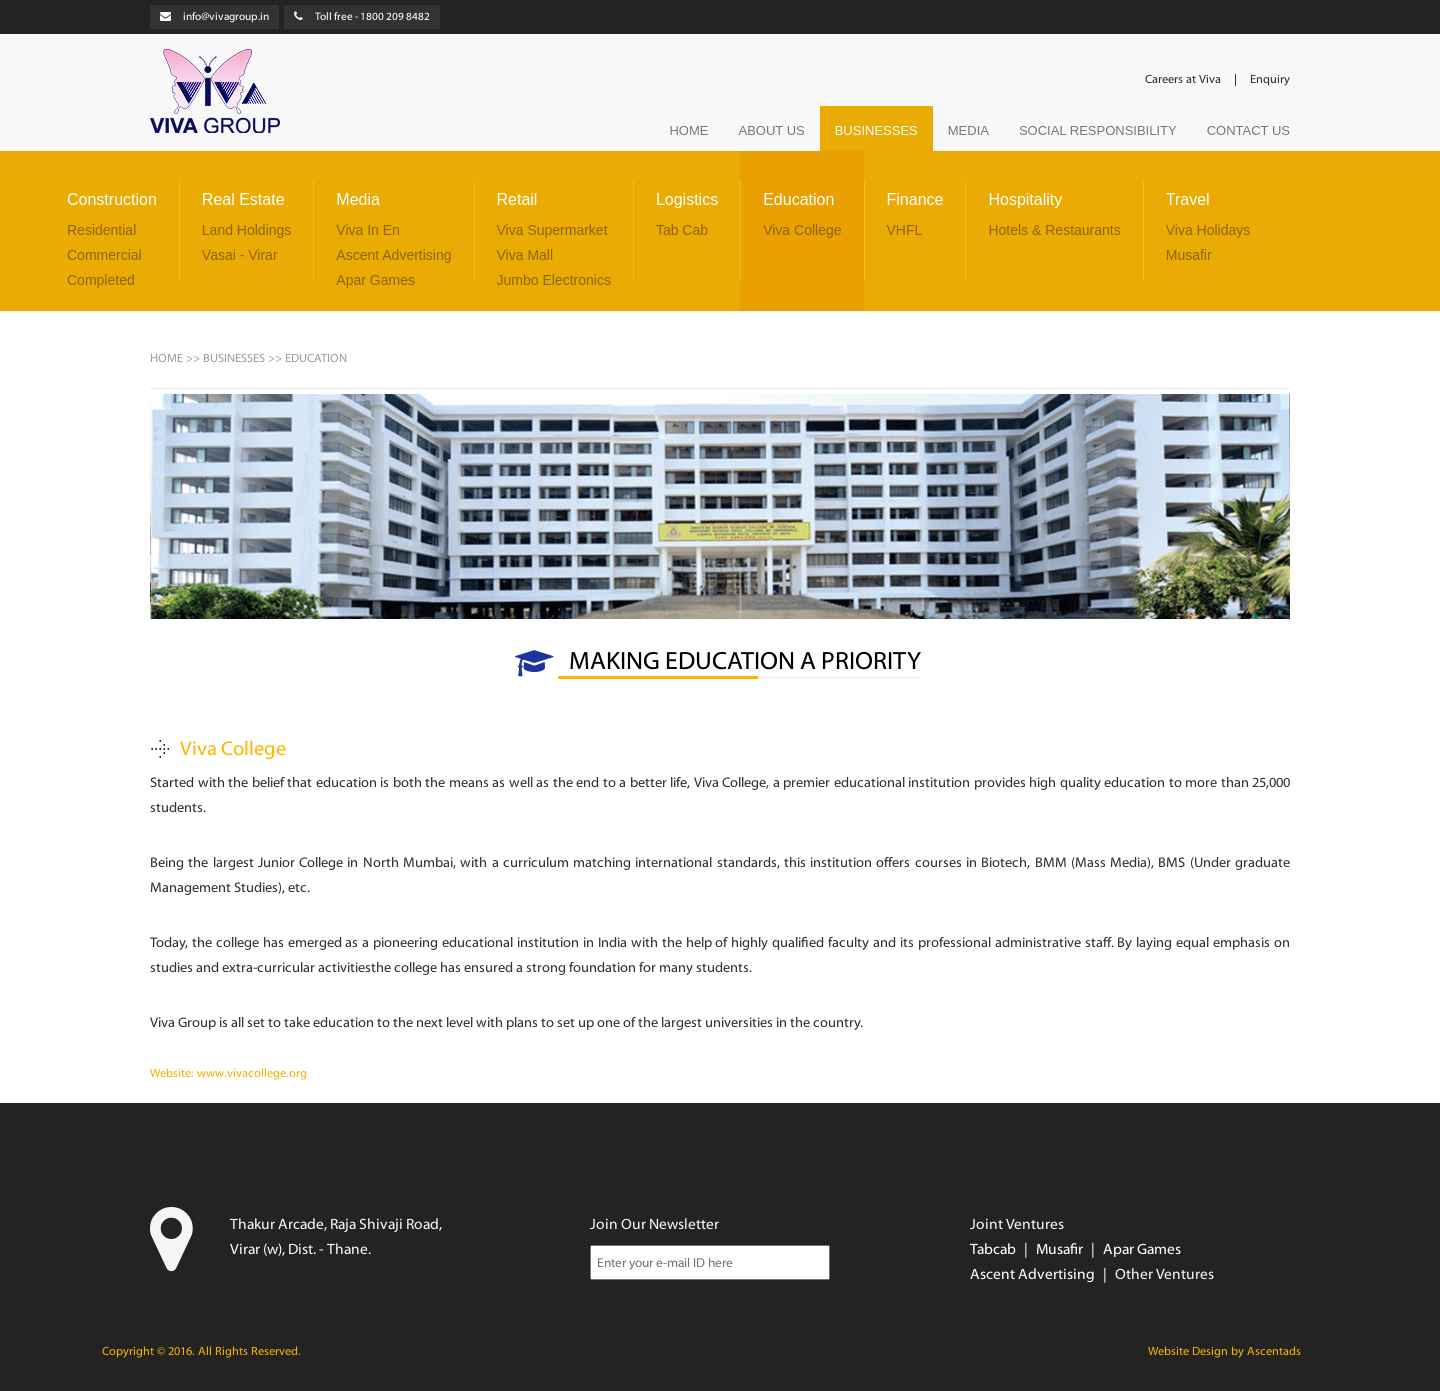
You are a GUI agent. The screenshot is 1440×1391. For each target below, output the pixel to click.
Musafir (1189, 255)
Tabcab (993, 1250)
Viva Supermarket (552, 230)
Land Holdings (247, 230)
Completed (101, 280)
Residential (101, 230)
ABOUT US (771, 130)
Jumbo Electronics (554, 280)
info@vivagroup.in (226, 17)
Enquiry (1270, 80)
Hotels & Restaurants (1054, 230)
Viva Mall (525, 255)
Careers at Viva (1183, 80)
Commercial (104, 255)
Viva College (802, 230)
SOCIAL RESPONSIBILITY (1098, 130)
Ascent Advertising (393, 255)
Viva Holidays (1208, 230)
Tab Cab (682, 230)
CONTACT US (1248, 130)
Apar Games (375, 280)
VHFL (905, 230)
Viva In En (368, 230)
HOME (688, 130)
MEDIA (968, 130)
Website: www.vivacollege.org (228, 1074)
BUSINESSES (876, 130)
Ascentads (1274, 1352)
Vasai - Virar (240, 255)
